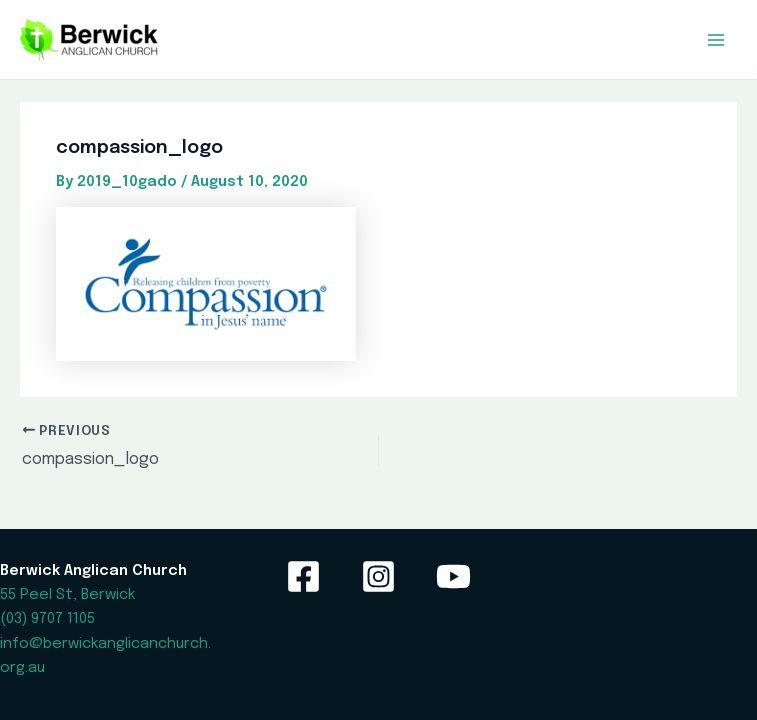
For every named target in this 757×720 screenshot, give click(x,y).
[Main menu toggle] (716, 40)
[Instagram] (378, 576)
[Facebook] (303, 576)
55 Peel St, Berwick (67, 594)
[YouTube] (453, 576)
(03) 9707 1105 (47, 618)
